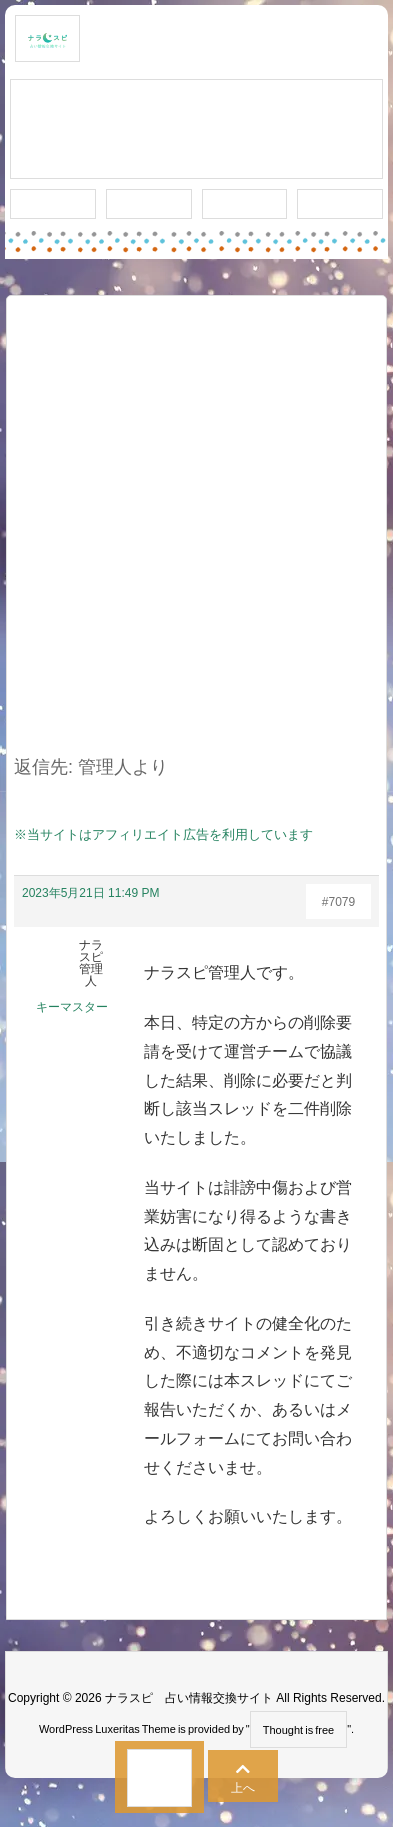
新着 (53, 204)
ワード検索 (148, 204)
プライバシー (340, 204)
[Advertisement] (196, 537)
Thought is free (298, 1730)
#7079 (338, 902)
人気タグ (244, 204)
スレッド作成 (197, 130)
